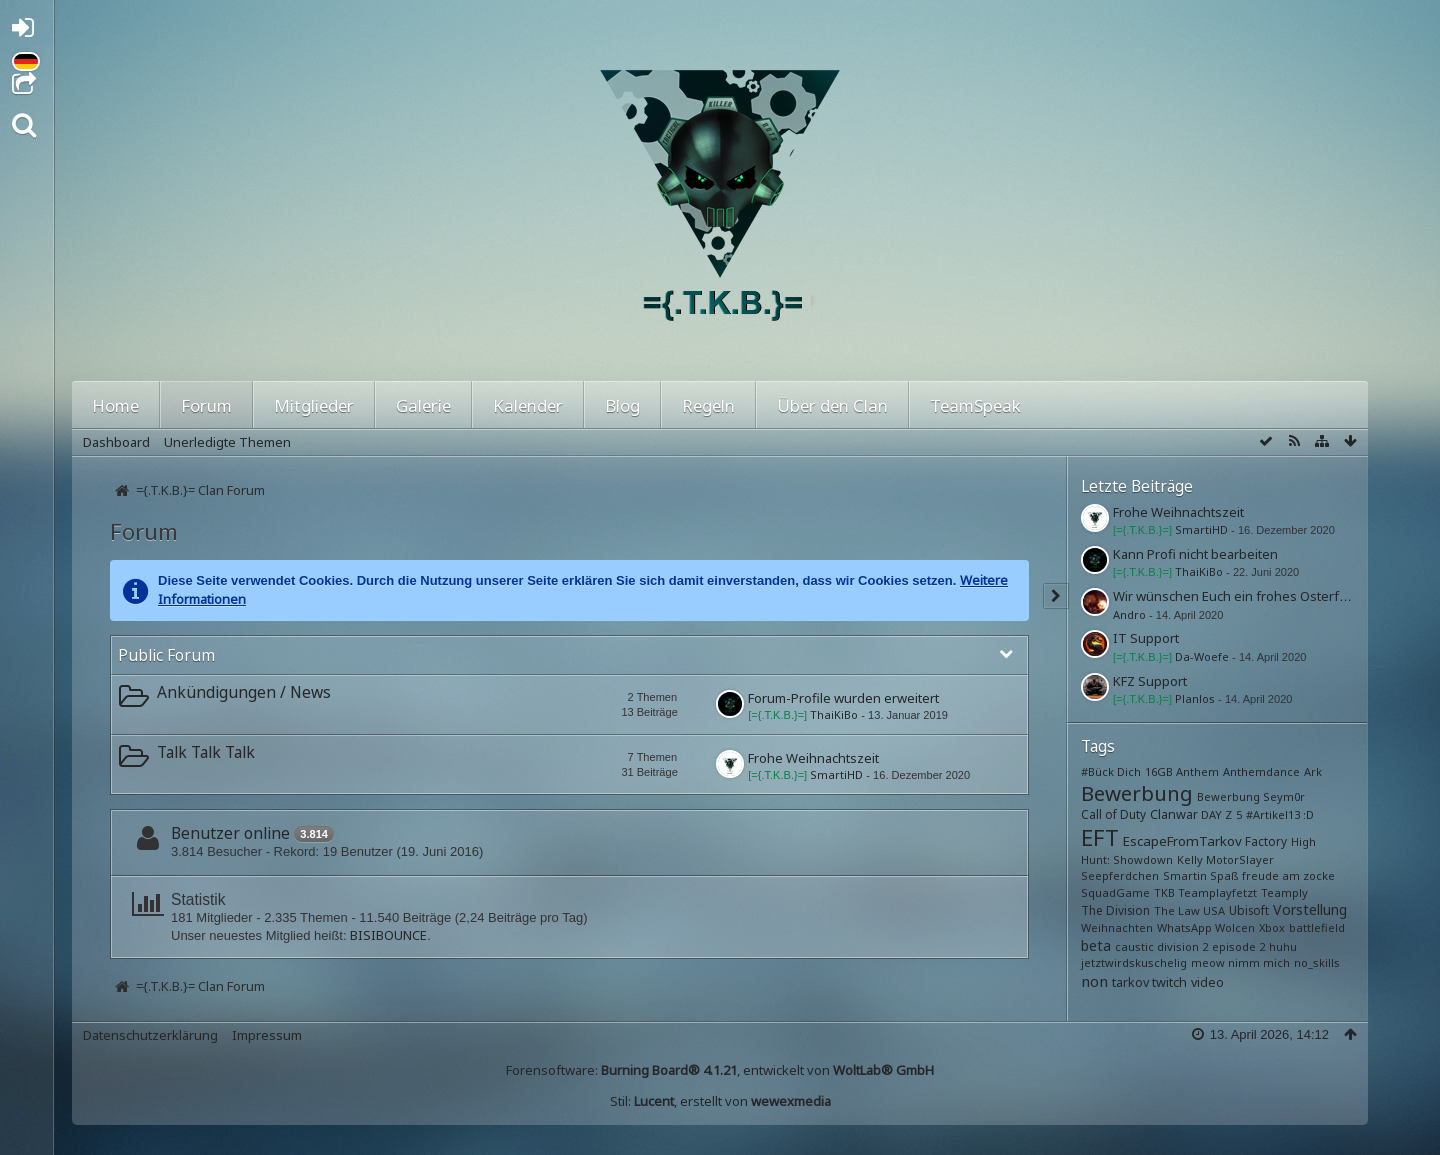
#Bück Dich (1111, 771)
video (1207, 982)
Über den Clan (832, 405)
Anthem (1197, 771)
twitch (1169, 982)
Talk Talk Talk (206, 752)
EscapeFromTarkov (1182, 841)
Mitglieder (314, 405)
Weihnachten (1117, 927)
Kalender (528, 405)
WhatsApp (1184, 927)
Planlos (1195, 698)
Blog (622, 405)
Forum (206, 405)
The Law (1177, 910)
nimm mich (1259, 962)
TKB (1164, 892)
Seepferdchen (1120, 875)
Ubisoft (1249, 910)
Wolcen (1235, 927)
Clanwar (1174, 814)
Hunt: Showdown (1127, 859)
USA (1214, 910)
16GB (1159, 771)
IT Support (1146, 638)
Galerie (423, 405)
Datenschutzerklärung (150, 1035)
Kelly (1190, 859)
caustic (1134, 946)
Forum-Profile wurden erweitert (843, 698)
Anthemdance (1261, 771)
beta (1096, 945)
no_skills (1317, 962)
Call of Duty (1113, 814)
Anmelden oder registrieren (28, 31)
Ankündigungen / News (244, 692)
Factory (1266, 841)
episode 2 (1238, 946)
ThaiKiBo (834, 714)
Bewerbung (1137, 793)
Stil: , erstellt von (720, 1101)
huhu (1283, 946)
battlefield (1317, 927)
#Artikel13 (1273, 814)
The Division (1115, 910)
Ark (1313, 771)
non (1094, 981)
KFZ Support (1150, 681)
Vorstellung (1310, 909)
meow (1208, 962)
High (1303, 841)
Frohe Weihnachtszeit (813, 758)
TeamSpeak (975, 405)
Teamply (1284, 892)
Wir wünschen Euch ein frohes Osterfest (1235, 596)
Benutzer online (230, 833)
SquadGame (1115, 892)
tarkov (1130, 982)
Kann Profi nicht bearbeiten (1195, 554)
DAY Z (1216, 814)
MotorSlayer (1240, 859)
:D (1308, 814)
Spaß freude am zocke (1272, 875)
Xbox (1272, 927)
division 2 (1182, 946)
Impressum (267, 1035)
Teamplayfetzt (1217, 892)
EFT (1100, 837)
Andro (1129, 614)
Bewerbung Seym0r (1251, 796)
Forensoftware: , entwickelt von (720, 1070)
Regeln (708, 405)
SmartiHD (836, 774)
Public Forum (166, 655)
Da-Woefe (1202, 656)
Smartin (1185, 875)
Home (115, 405)
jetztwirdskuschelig (1134, 962)
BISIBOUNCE (388, 935)
